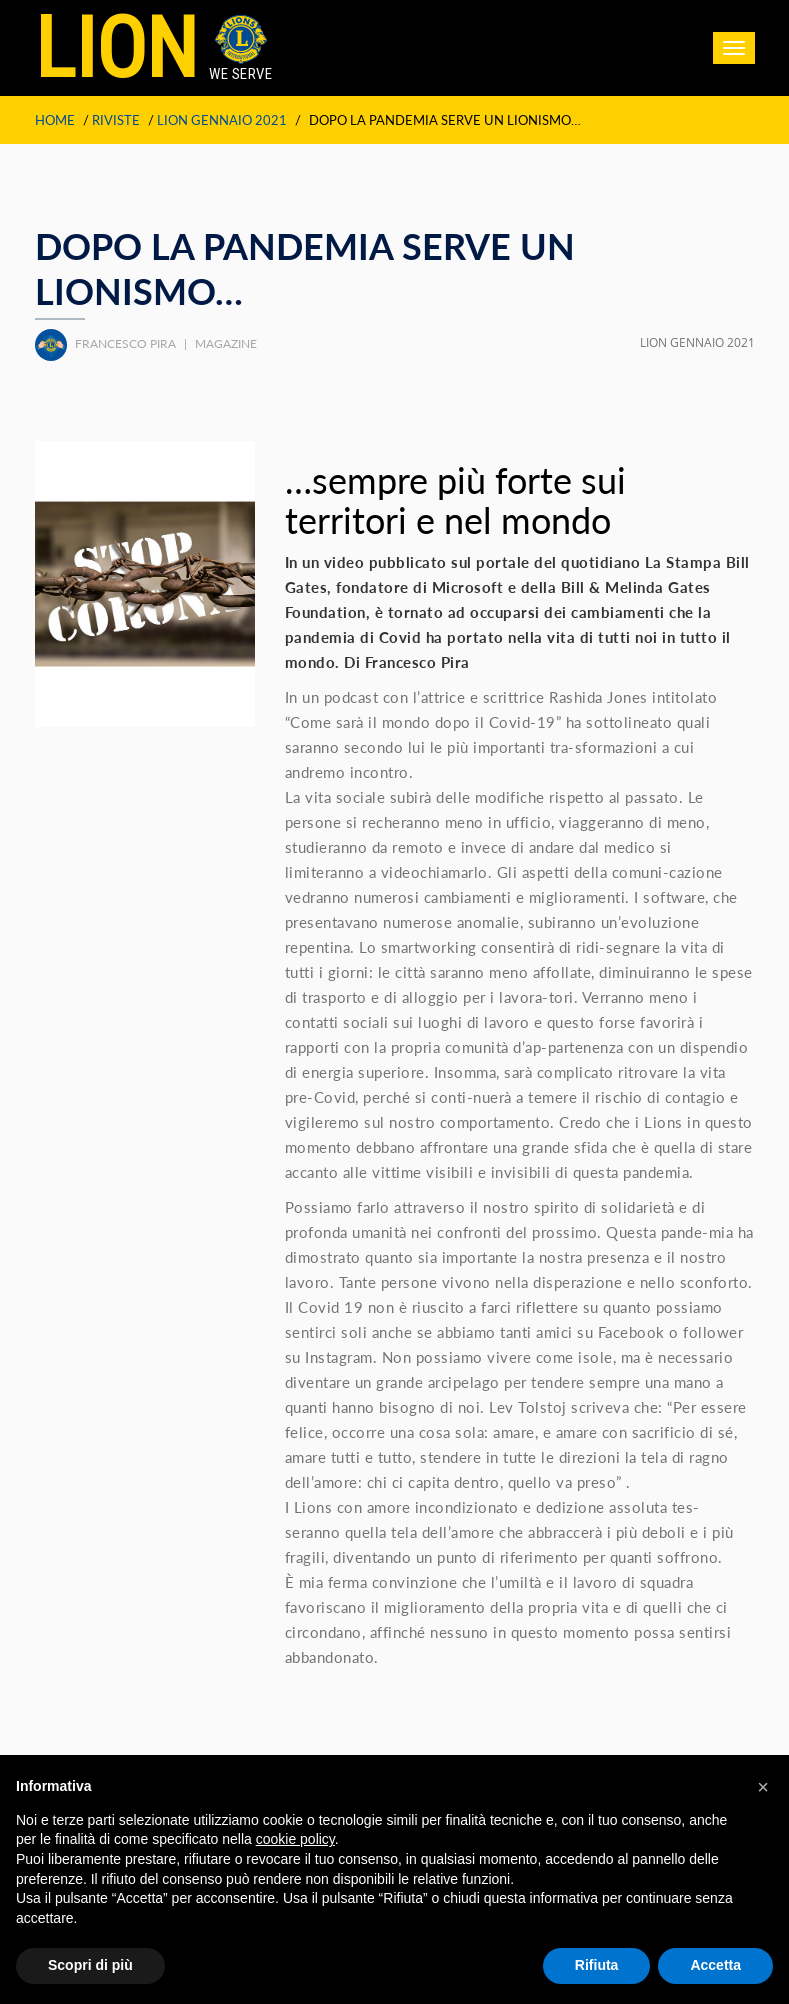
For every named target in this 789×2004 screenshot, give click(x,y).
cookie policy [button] (295, 1839)
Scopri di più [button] (90, 1965)
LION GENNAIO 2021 (222, 120)
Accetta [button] (715, 1965)
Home (55, 120)
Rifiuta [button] (597, 1965)
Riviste (116, 120)
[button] (763, 1787)
